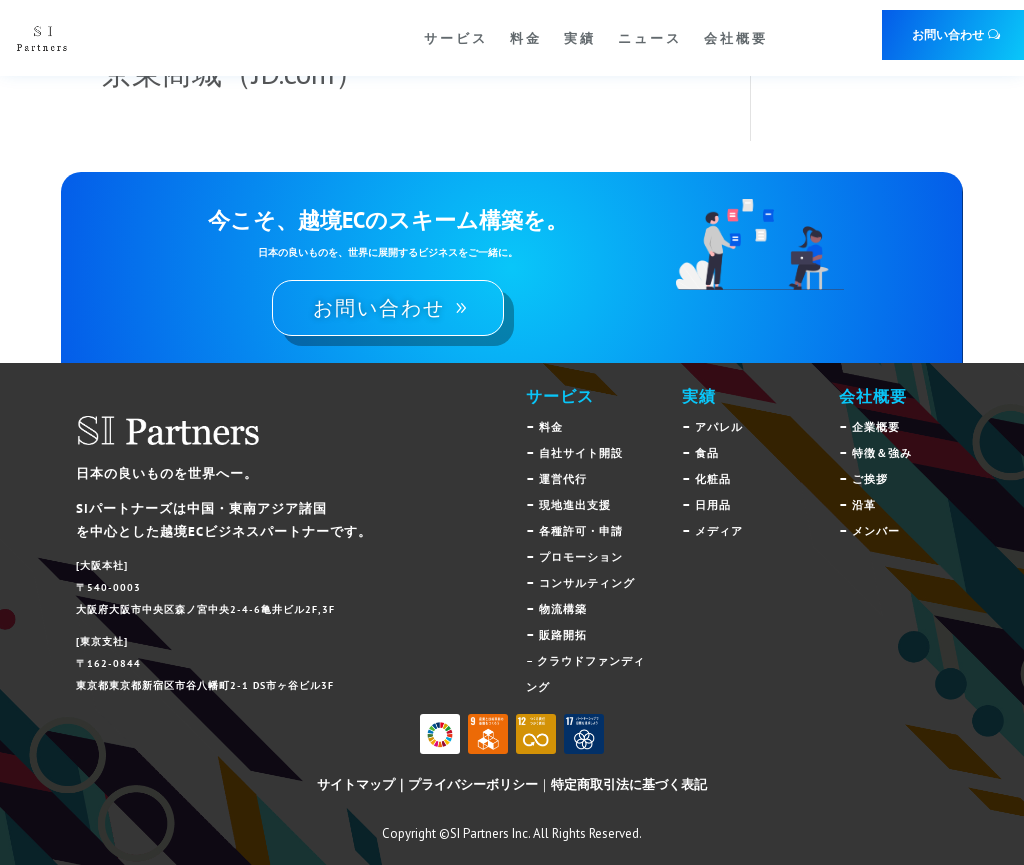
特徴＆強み (882, 453)
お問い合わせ (948, 34)
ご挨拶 (870, 479)
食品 (707, 453)
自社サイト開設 (581, 453)
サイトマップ (356, 784)
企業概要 (876, 427)
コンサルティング (587, 583)
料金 (526, 38)
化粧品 (713, 479)
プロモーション (581, 557)
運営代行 (563, 479)
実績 (580, 38)
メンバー (876, 531)
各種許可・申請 (581, 531)
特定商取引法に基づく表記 (629, 784)
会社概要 (736, 38)
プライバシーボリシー (473, 784)
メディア (719, 531)
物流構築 (563, 609)
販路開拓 (563, 635)
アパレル (719, 427)
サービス (456, 38)
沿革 (864, 505)
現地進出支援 (575, 505)
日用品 (713, 505)
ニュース (650, 38)
